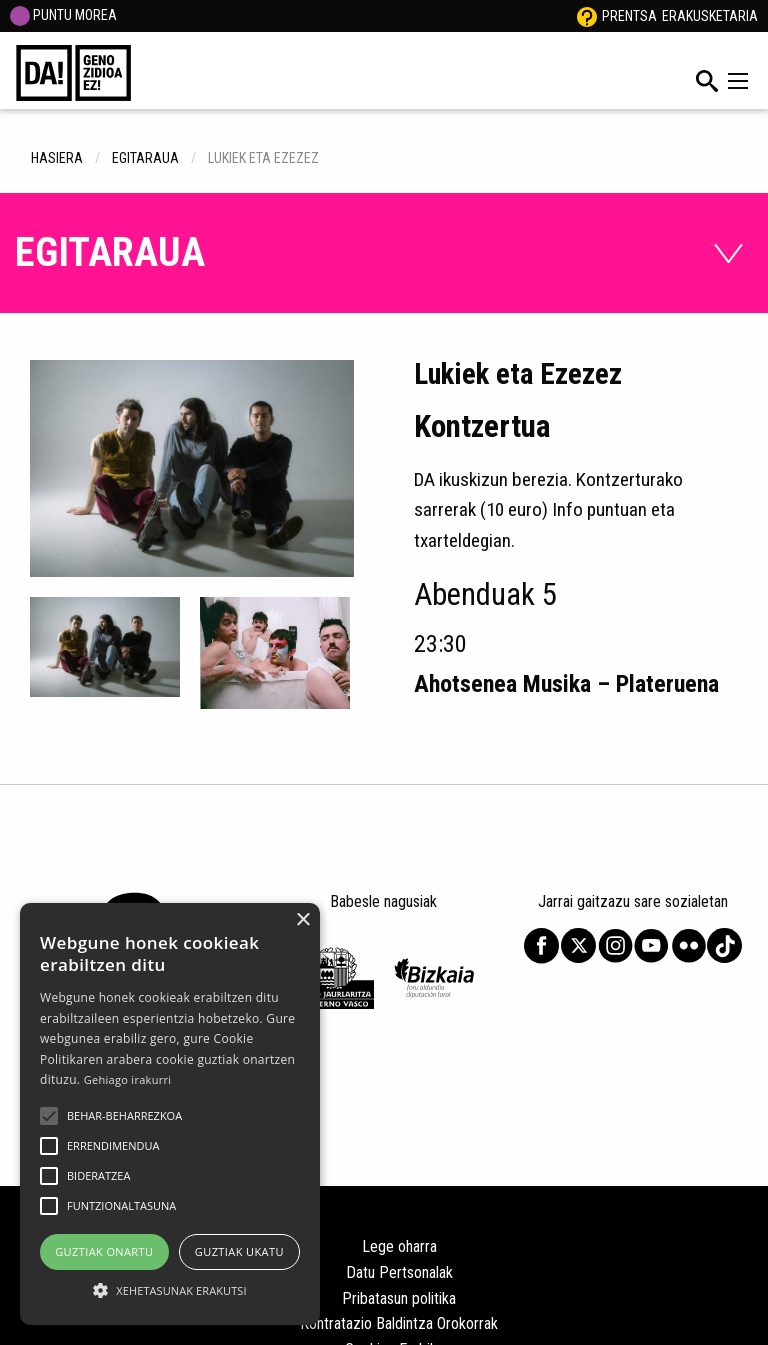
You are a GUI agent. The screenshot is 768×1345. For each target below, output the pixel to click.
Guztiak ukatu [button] (239, 1251)
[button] (49, 1116)
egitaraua (145, 158)
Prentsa (629, 16)
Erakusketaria (710, 16)
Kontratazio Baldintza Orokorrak (399, 1323)
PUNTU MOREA (63, 15)
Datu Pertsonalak (399, 1272)
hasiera (57, 158)
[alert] (170, 1114)
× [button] (302, 920)
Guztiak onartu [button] (104, 1251)
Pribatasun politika (399, 1298)
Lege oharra (399, 1246)
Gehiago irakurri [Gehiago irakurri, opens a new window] (128, 1079)
